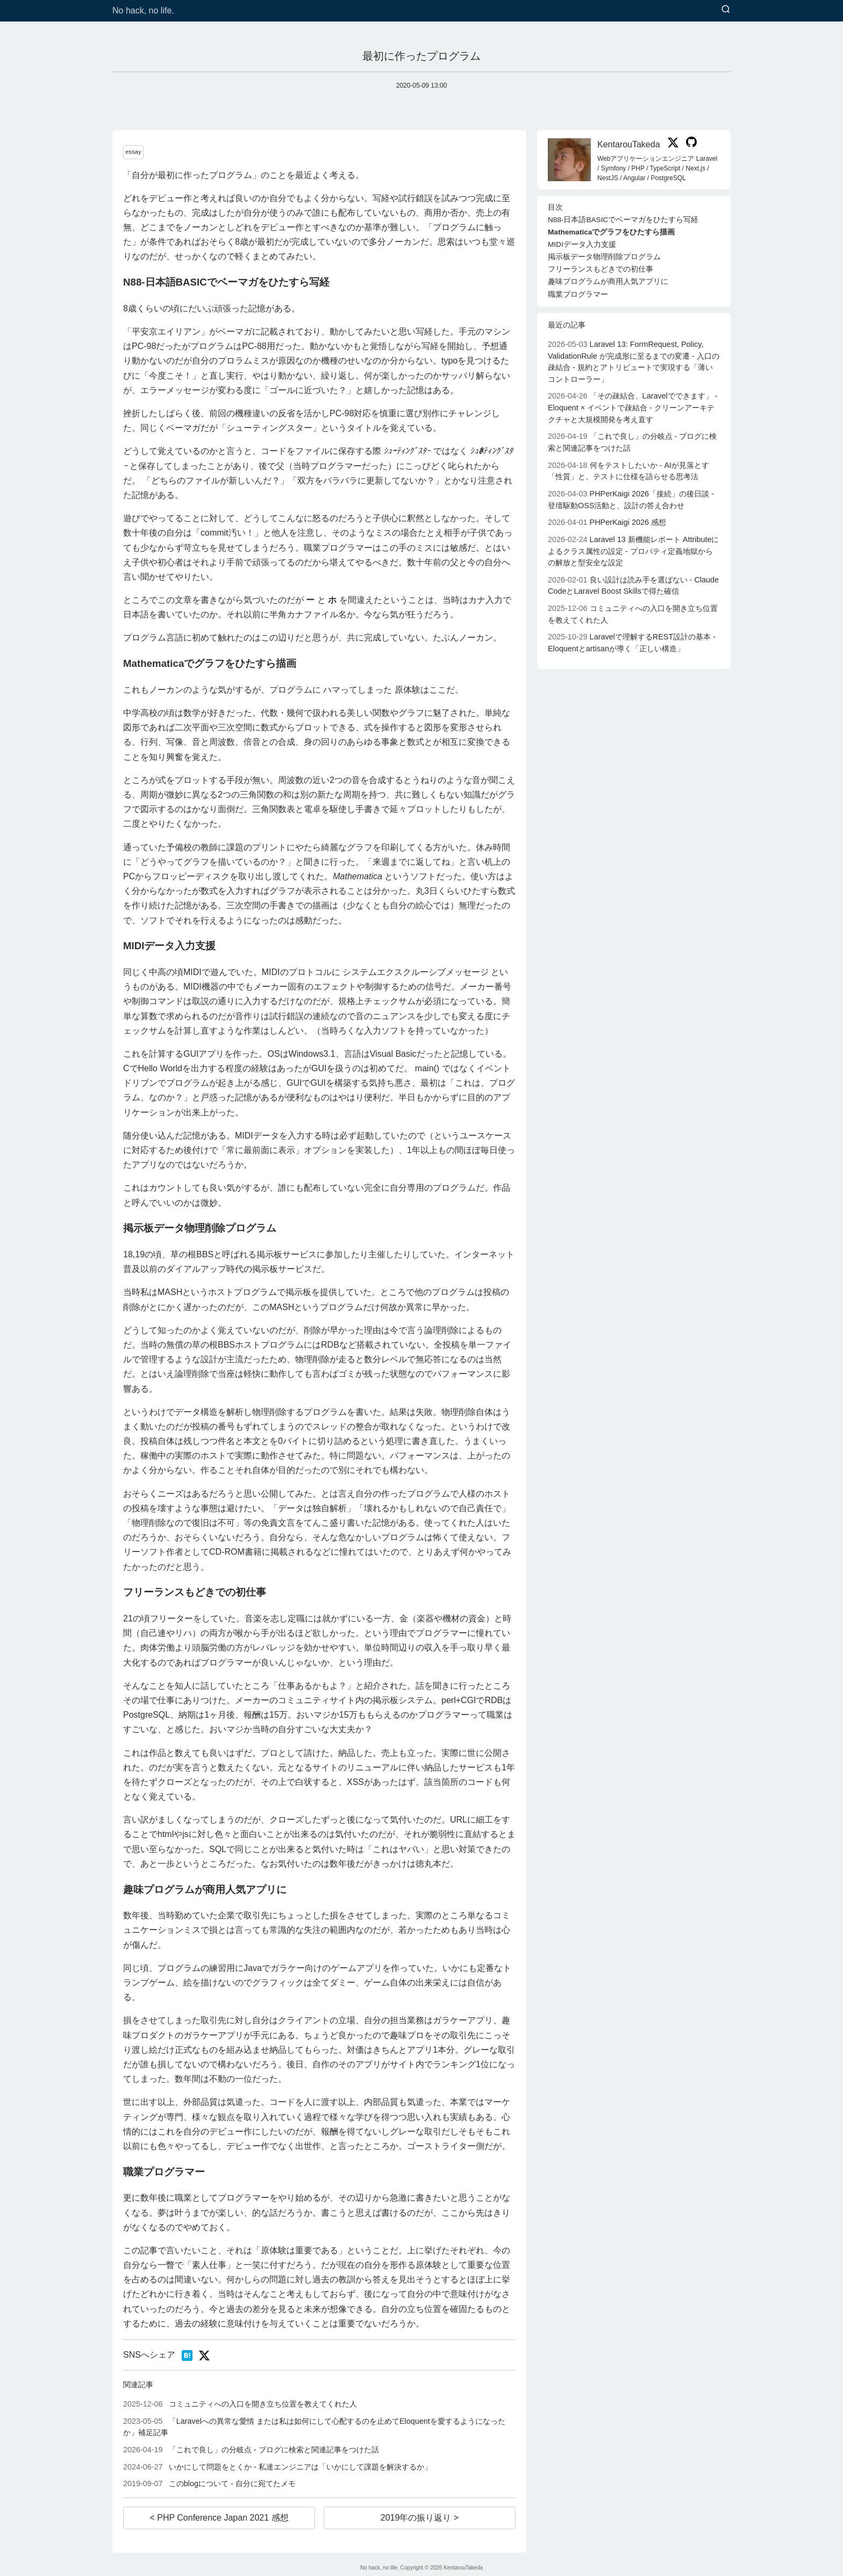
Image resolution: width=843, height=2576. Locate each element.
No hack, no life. (143, 10)
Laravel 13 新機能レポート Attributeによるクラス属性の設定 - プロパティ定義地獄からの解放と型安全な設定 (633, 551)
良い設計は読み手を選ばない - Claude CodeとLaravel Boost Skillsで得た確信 (633, 585)
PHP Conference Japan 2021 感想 (222, 2517)
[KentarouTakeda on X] (671, 144)
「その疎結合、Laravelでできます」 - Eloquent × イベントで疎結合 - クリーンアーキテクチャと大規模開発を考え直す (633, 407)
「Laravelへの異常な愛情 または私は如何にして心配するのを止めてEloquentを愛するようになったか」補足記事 (314, 2427)
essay (133, 151)
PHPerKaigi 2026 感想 (607, 522)
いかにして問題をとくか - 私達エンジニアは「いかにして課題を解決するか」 (277, 2467)
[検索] (726, 10)
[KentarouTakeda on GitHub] (689, 144)
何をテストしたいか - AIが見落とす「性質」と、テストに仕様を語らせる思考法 (628, 471)
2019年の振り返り (417, 2517)
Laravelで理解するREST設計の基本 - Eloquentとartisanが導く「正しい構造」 (632, 642)
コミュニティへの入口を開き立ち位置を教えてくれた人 (240, 2404)
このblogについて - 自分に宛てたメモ (209, 2483)
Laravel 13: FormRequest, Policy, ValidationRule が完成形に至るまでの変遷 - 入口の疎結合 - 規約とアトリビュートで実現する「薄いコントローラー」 (633, 361)
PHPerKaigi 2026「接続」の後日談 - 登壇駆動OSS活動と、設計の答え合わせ (631, 499)
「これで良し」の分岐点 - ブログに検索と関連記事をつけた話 (251, 2449)
